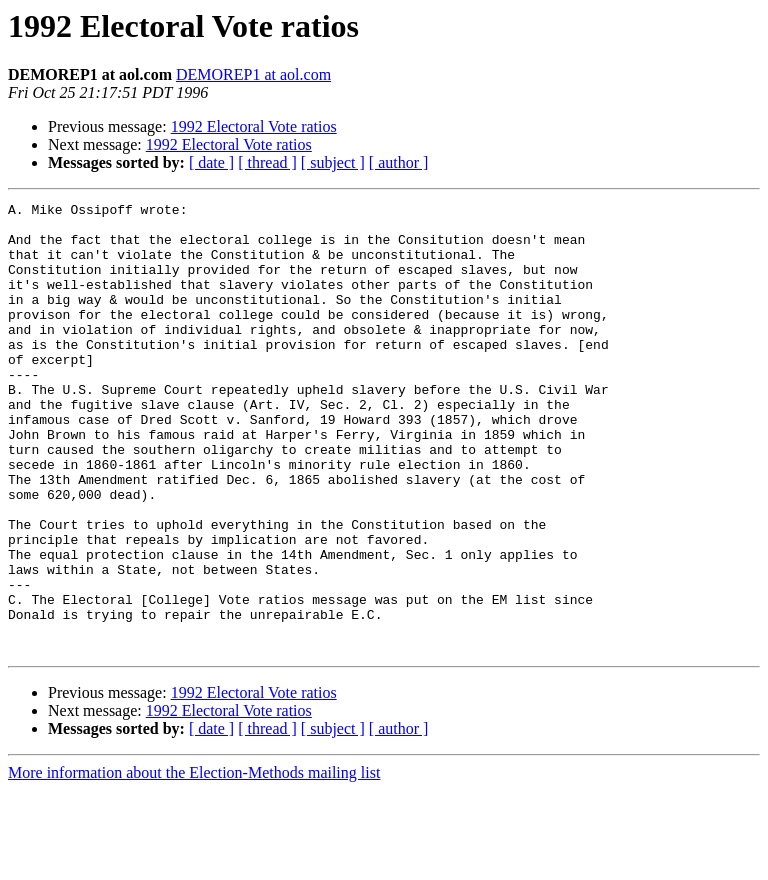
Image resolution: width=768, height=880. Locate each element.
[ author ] (399, 162)
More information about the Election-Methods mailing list (194, 862)
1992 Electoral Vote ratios (254, 126)
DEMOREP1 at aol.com (253, 74)
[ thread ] (267, 162)
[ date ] (211, 162)
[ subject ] (333, 162)
